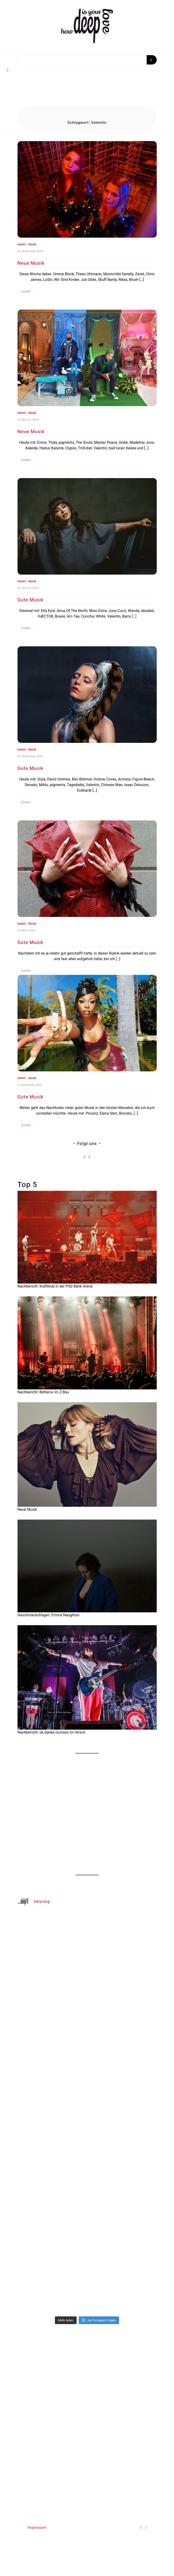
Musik (32, 244)
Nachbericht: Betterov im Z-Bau (43, 1392)
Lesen (26, 291)
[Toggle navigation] (7, 69)
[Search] (87, 59)
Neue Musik (31, 263)
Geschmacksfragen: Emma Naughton (48, 1615)
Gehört (22, 244)
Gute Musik (31, 600)
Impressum (37, 2527)
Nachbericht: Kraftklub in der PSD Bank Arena (55, 1286)
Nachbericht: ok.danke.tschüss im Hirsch (51, 1732)
